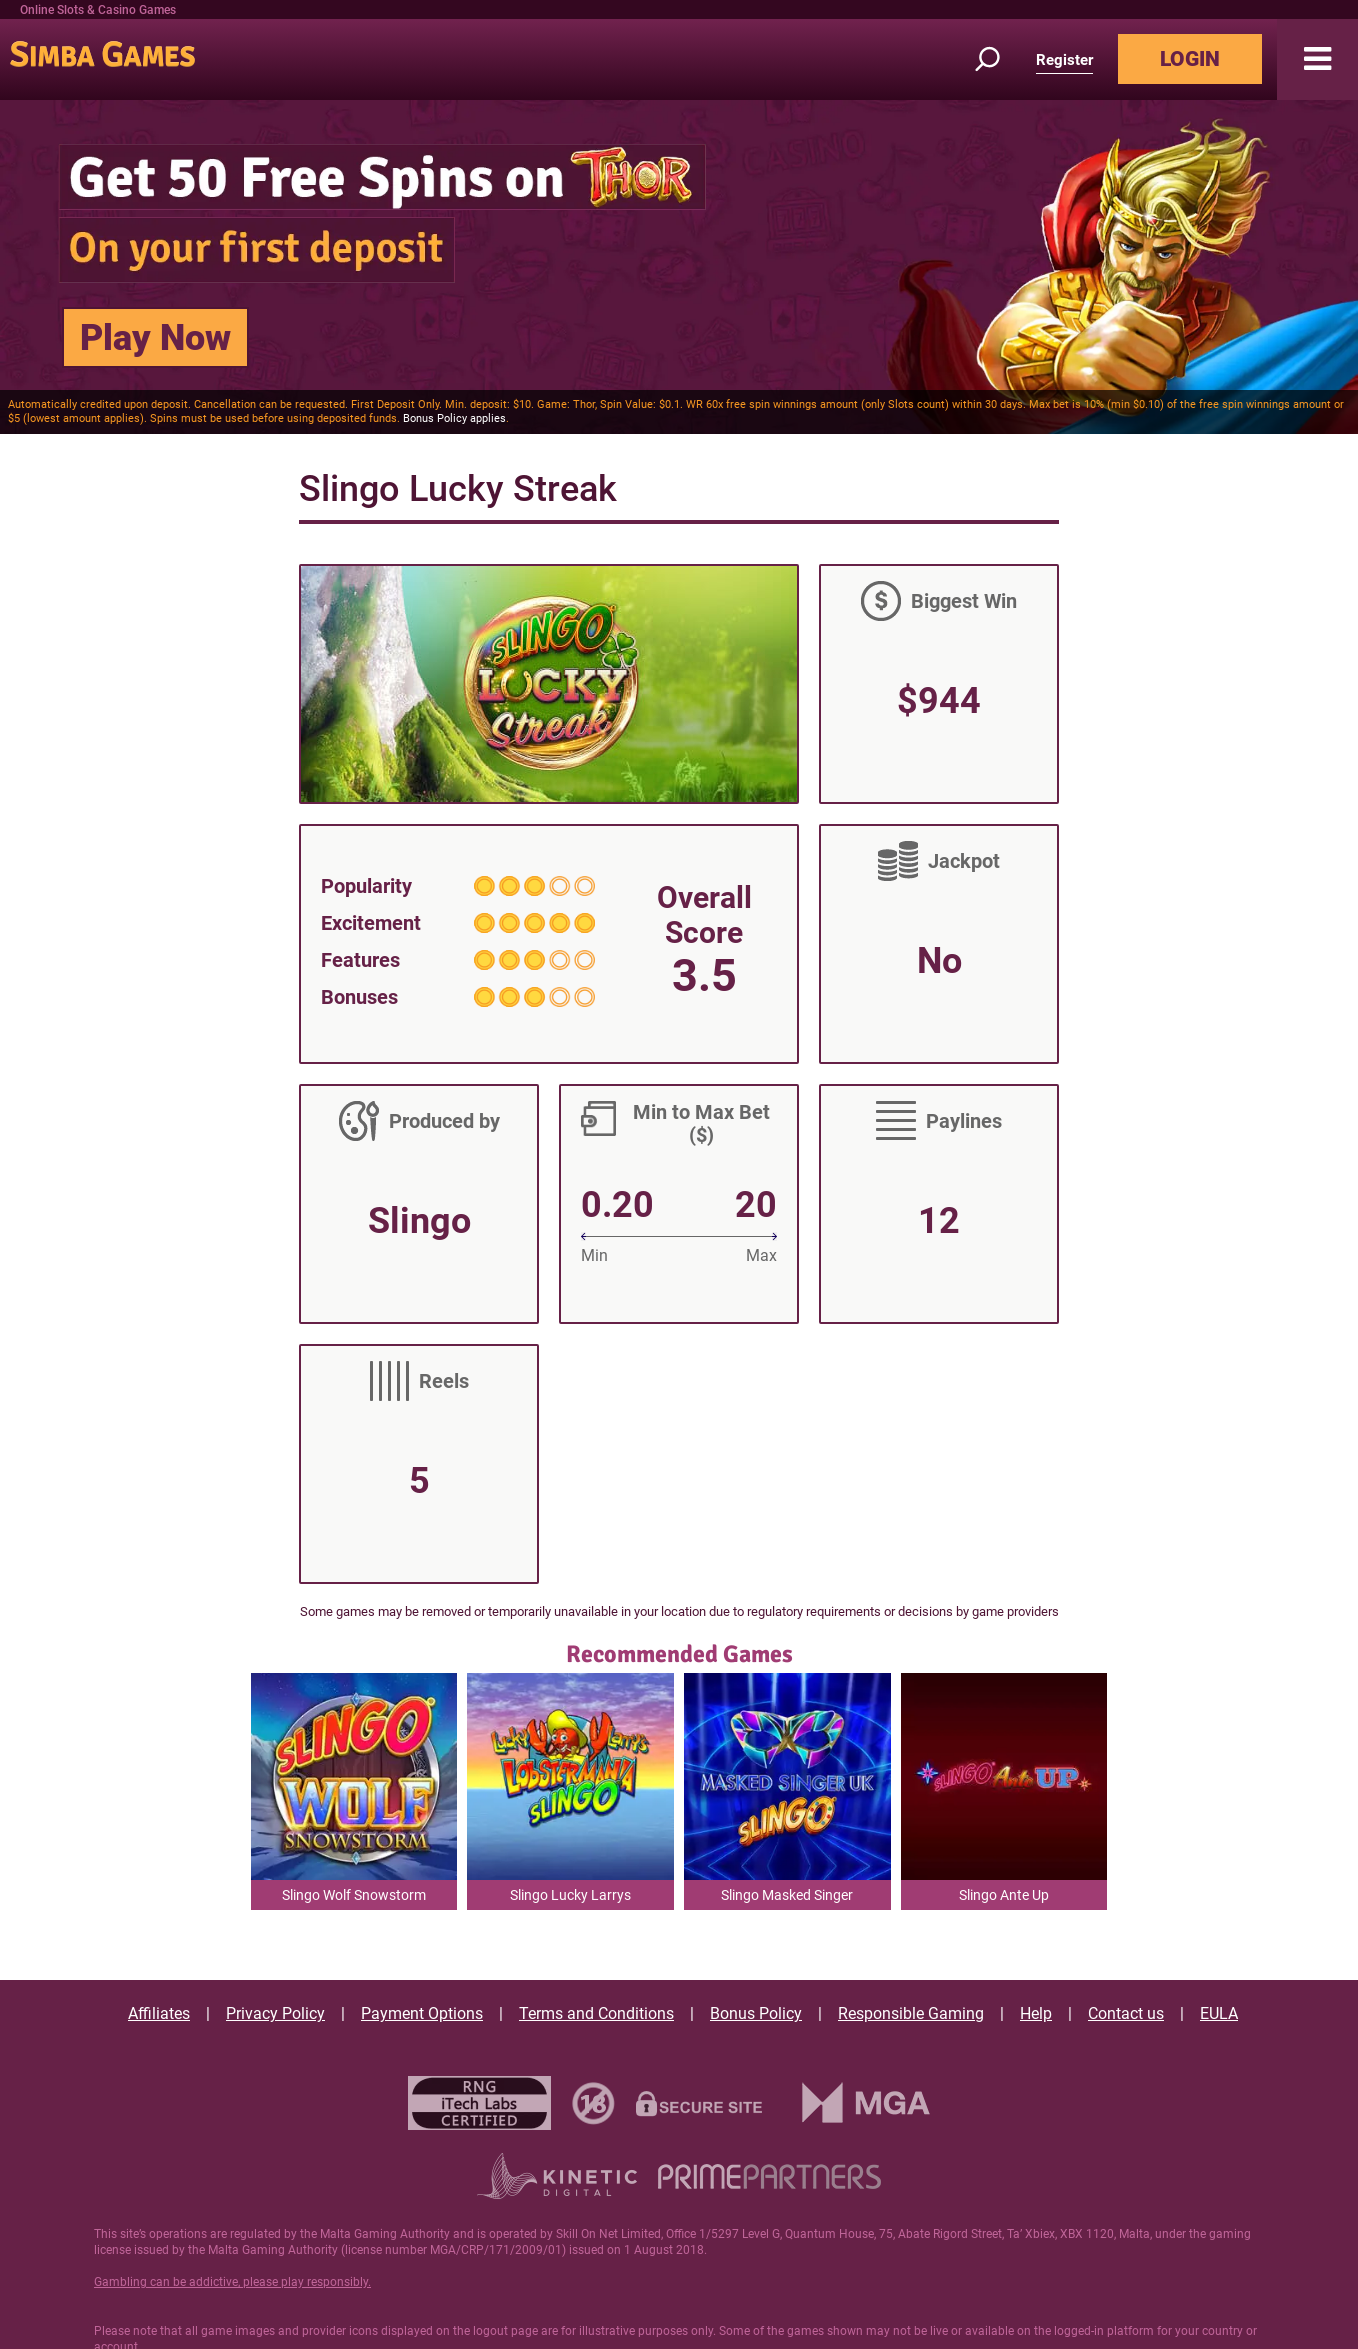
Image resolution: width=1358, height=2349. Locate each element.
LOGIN (1190, 59)
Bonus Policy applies (454, 418)
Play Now (155, 338)
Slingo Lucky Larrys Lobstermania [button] (570, 1898)
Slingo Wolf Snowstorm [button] (354, 1895)
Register (1064, 60)
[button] (1317, 59)
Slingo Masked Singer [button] (787, 1895)
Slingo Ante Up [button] (1004, 1895)
